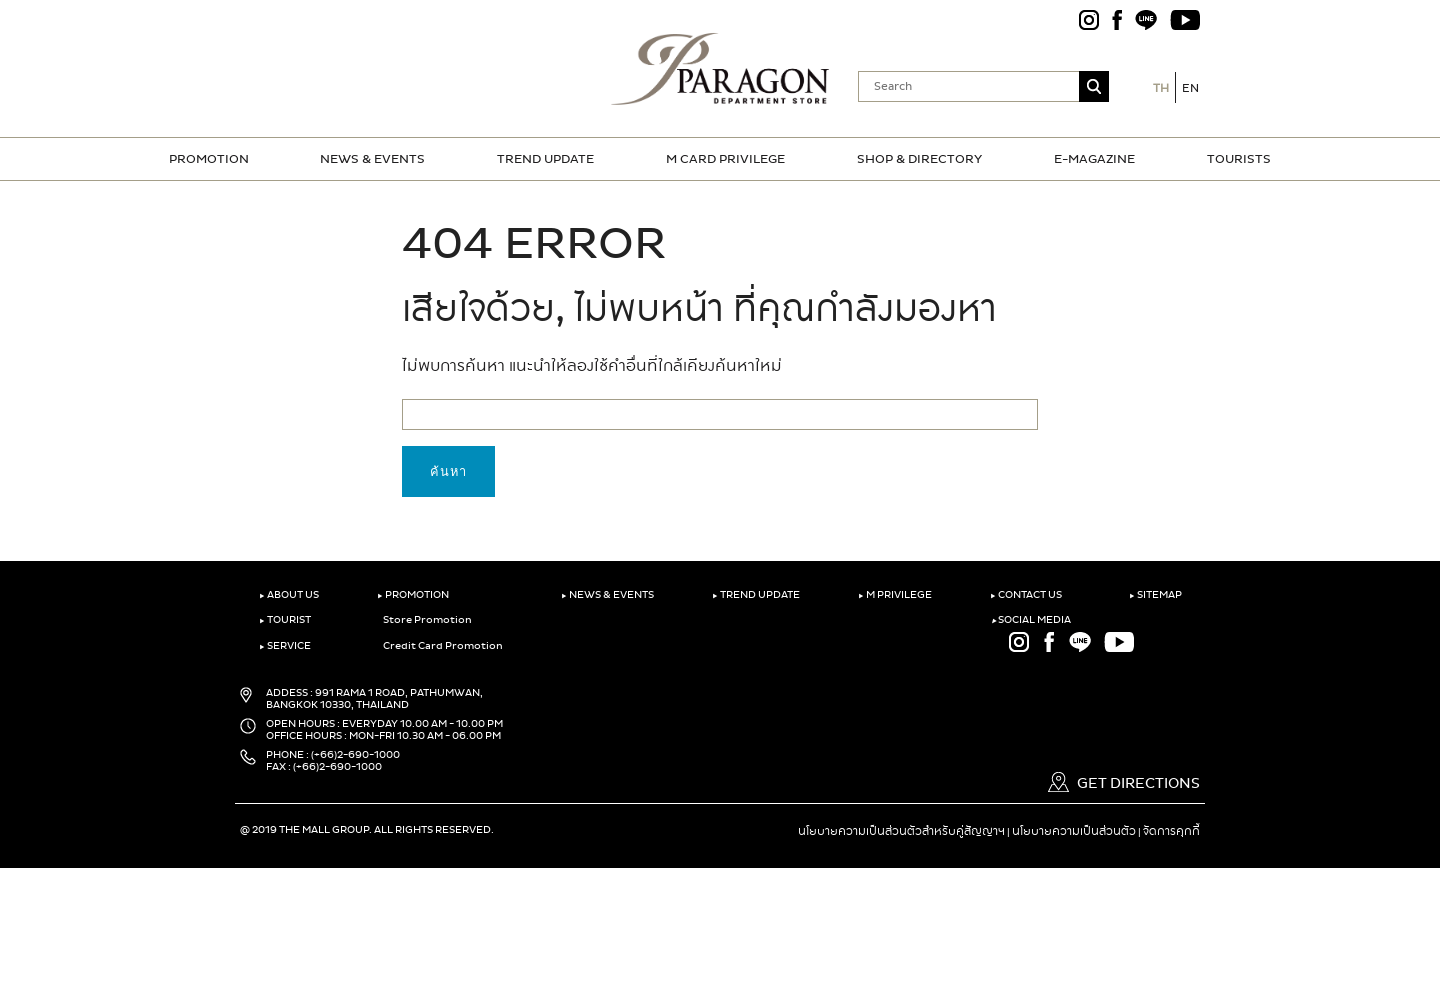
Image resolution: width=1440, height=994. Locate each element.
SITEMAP (1155, 595)
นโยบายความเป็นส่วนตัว (1074, 831)
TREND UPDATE (545, 159)
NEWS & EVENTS (372, 159)
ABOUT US (289, 595)
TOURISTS (1239, 159)
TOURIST (285, 620)
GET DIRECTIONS (1124, 783)
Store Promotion (424, 620)
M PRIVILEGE (895, 595)
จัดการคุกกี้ (1171, 831)
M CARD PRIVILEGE (725, 159)
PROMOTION (209, 159)
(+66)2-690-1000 (355, 755)
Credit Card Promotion (440, 646)
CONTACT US (1026, 595)
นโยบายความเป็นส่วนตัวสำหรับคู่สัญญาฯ (901, 831)
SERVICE (285, 646)
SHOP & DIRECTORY (919, 159)
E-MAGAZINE (1094, 159)
